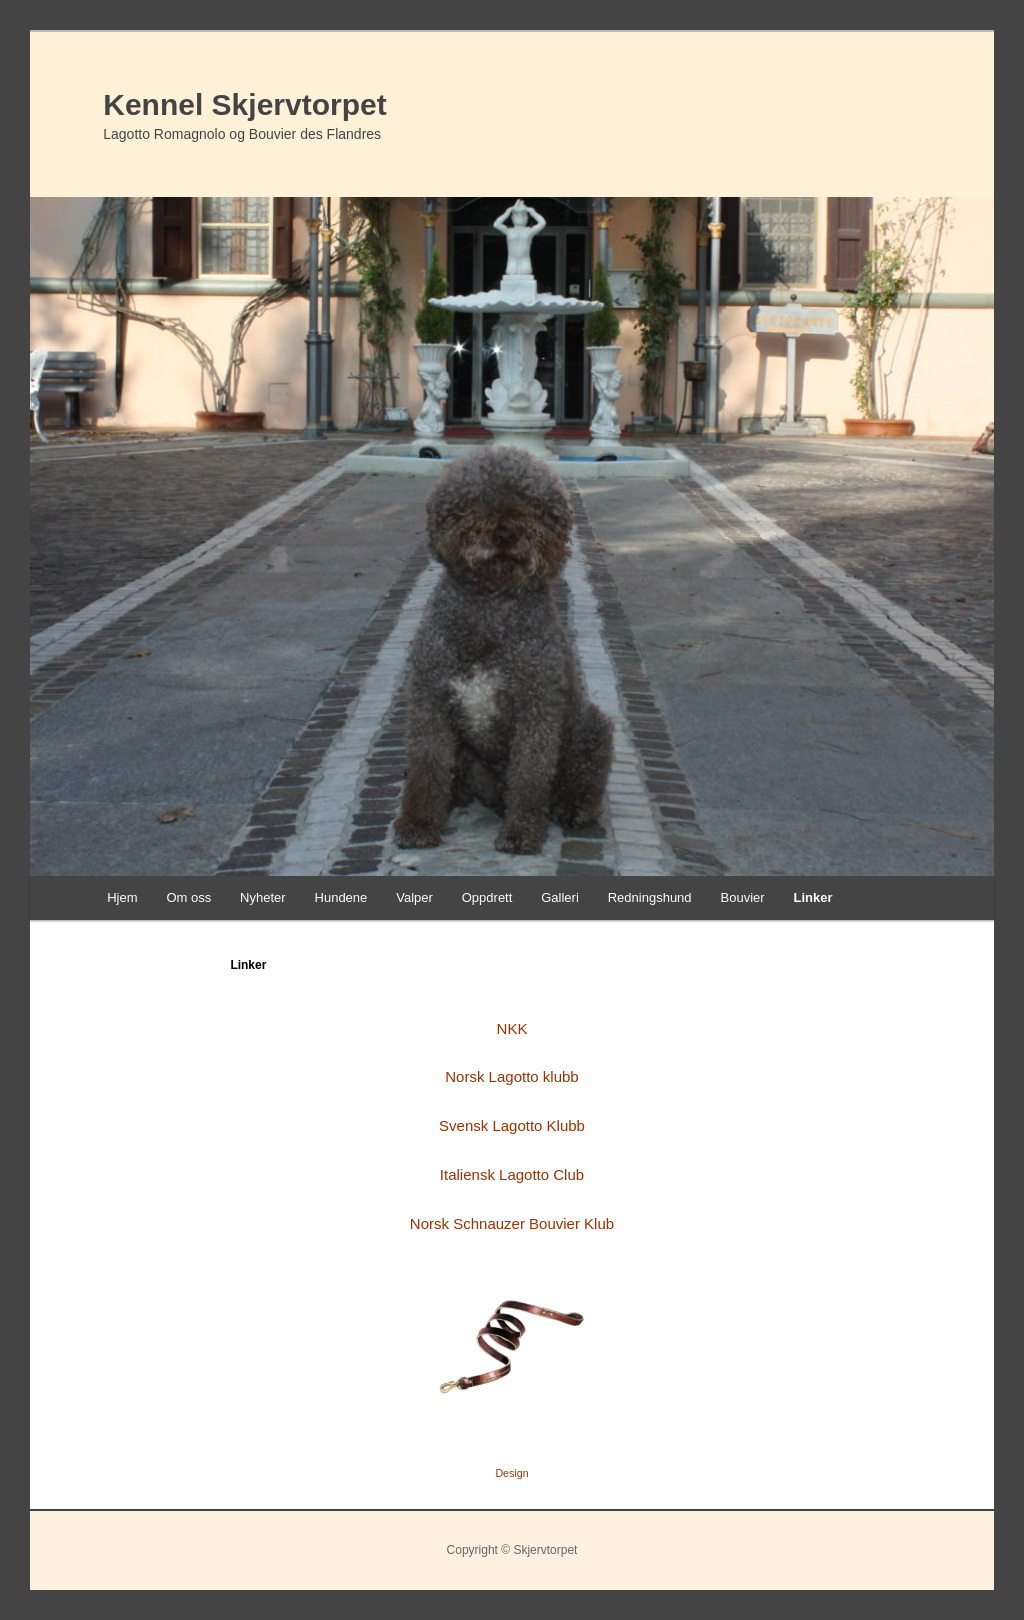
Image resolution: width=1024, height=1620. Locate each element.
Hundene (341, 897)
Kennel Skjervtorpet (244, 104)
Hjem (122, 897)
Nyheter (263, 897)
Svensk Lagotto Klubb (512, 1125)
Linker (812, 897)
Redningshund (650, 897)
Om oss (188, 897)
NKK (512, 1028)
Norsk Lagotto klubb (511, 1076)
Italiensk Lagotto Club (512, 1174)
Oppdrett (487, 897)
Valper (414, 897)
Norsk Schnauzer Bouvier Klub (512, 1223)
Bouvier (743, 897)
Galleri (560, 897)
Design (511, 1473)
